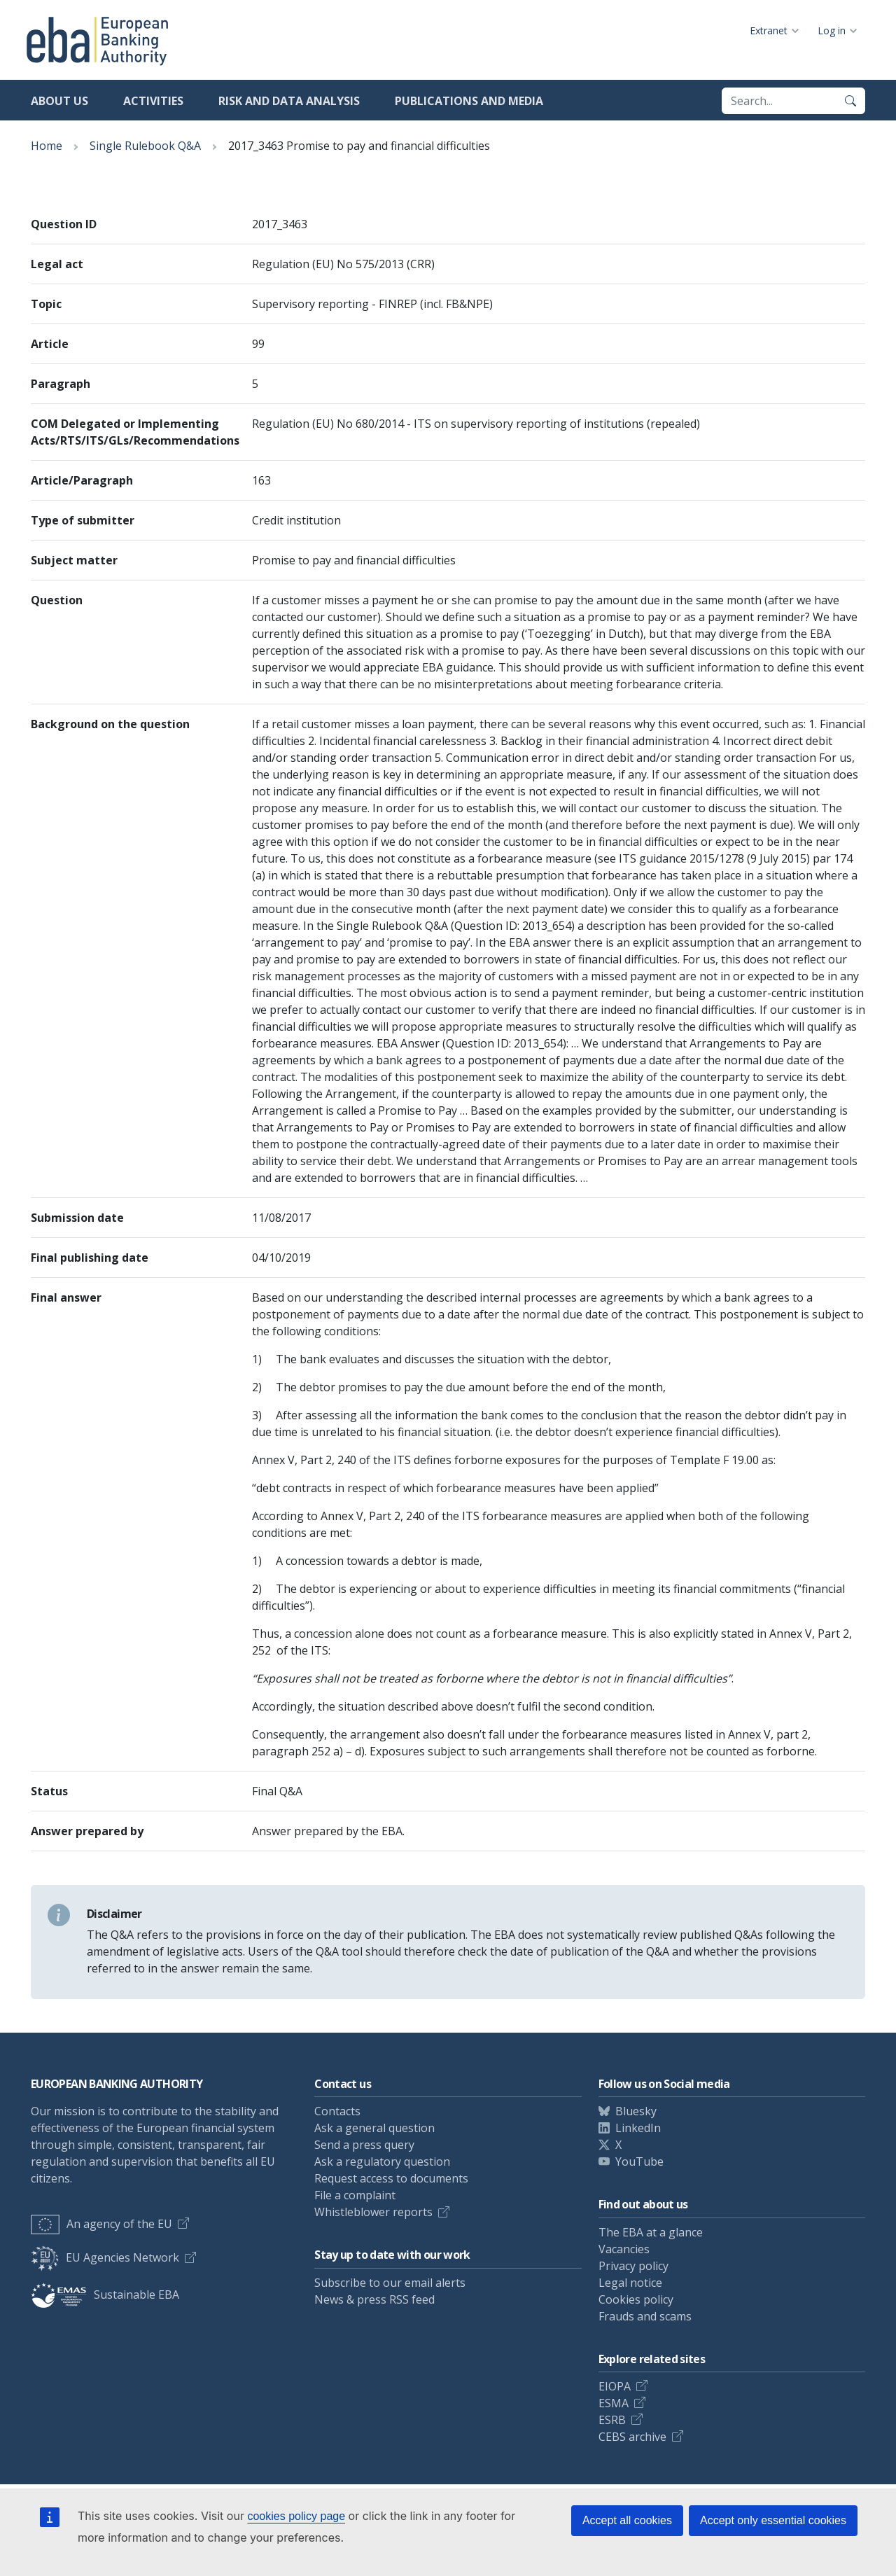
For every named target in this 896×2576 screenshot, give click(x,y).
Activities (153, 101)
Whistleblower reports (373, 2212)
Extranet (769, 30)
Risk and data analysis (289, 101)
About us (59, 101)
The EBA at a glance (650, 2232)
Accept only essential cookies (773, 2520)
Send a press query (364, 2144)
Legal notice (630, 2282)
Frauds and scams (645, 2316)
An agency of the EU (101, 2224)
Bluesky (636, 2111)
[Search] (850, 101)
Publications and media (469, 101)
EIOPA (614, 2386)
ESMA (613, 2403)
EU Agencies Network (105, 2257)
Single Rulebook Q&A (145, 145)
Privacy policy (633, 2266)
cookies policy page (296, 2516)
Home (46, 145)
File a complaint (355, 2195)
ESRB (612, 2420)
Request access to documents (391, 2178)
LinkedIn (638, 2128)
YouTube (639, 2161)
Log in (832, 30)
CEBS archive (632, 2436)
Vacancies (624, 2249)
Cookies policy (635, 2299)
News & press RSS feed (374, 2299)
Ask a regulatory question (382, 2161)
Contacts (337, 2111)
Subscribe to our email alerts (389, 2282)
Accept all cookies (627, 2520)
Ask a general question (374, 2128)
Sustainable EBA (105, 2294)
